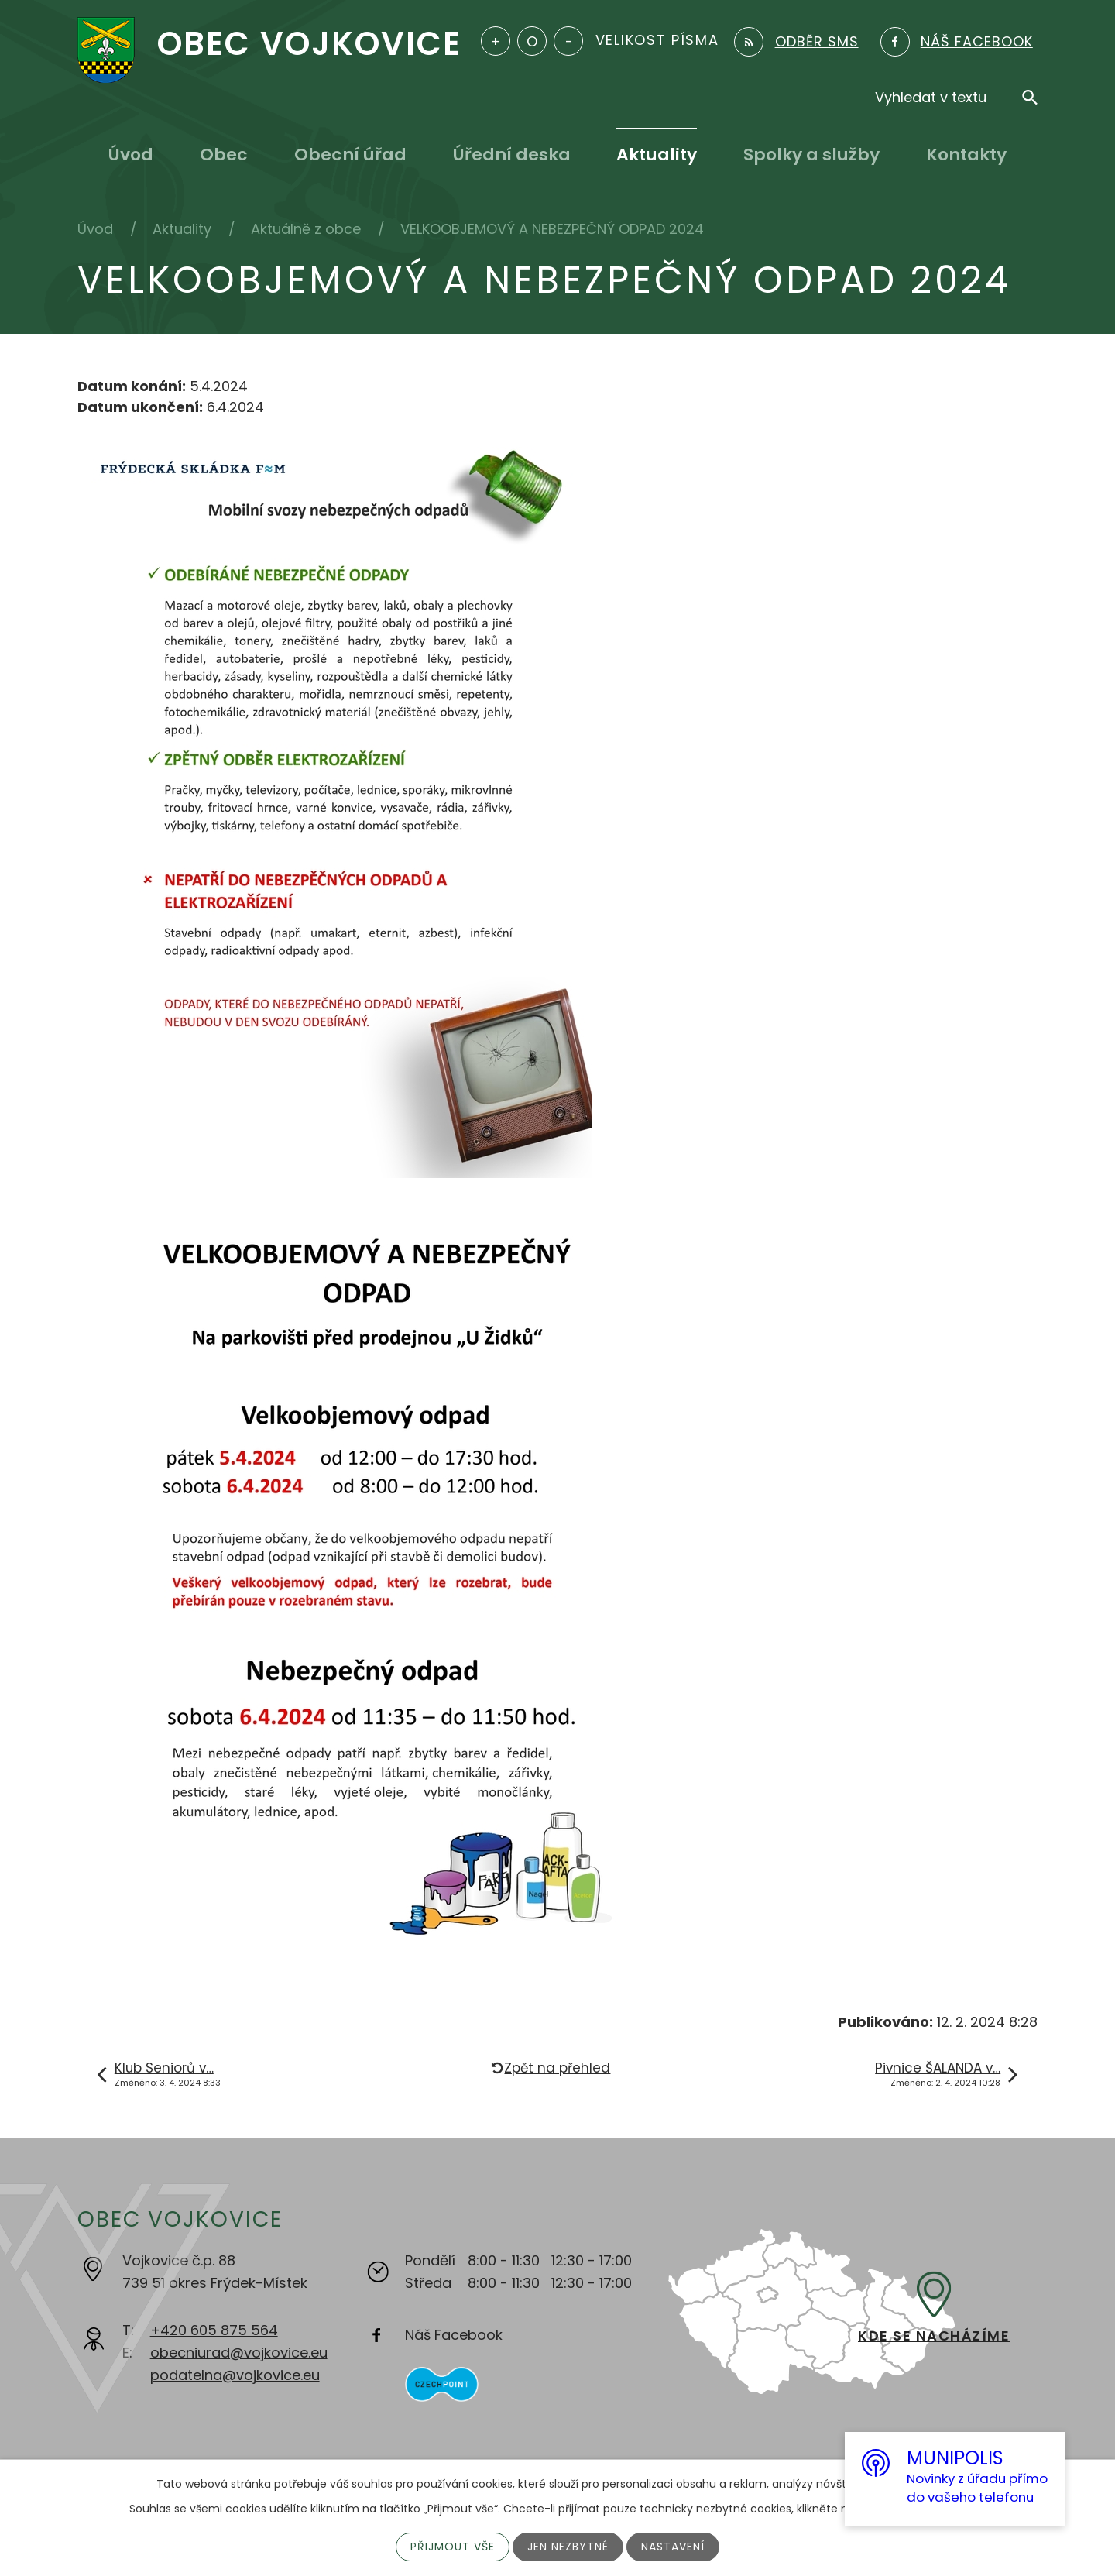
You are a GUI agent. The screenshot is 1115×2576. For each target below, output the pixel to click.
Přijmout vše (452, 2546)
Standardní (532, 41)
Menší (568, 41)
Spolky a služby (811, 155)
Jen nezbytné (568, 2546)
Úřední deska (512, 155)
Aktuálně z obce (306, 229)
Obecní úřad (350, 155)
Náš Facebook (454, 2334)
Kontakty (966, 155)
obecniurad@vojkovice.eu (239, 2352)
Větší (495, 41)
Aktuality (656, 155)
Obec (224, 155)
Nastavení (673, 2546)
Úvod (130, 155)
